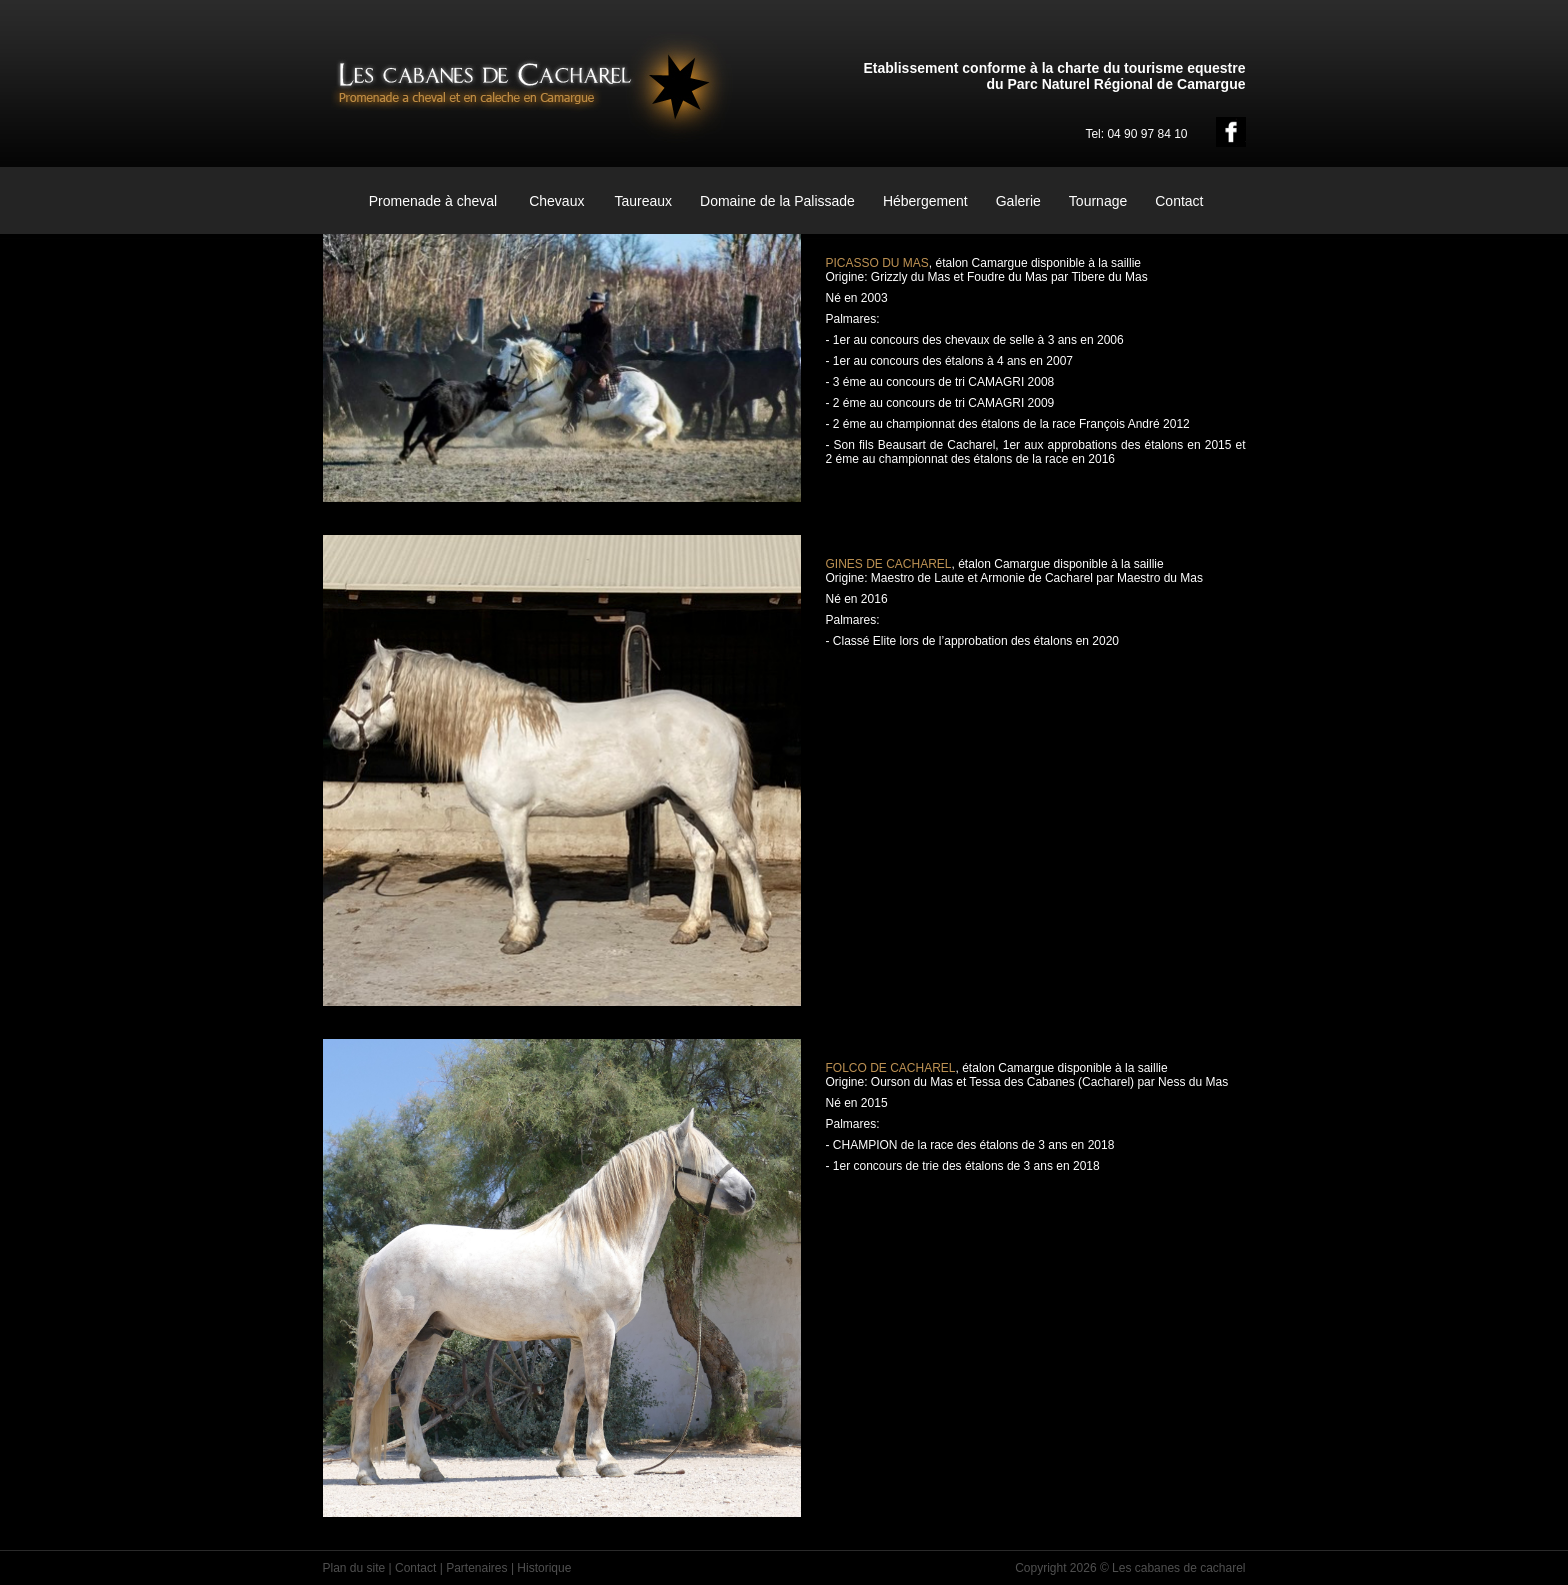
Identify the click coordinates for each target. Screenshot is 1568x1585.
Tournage (1098, 201)
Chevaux (556, 201)
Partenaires (476, 1568)
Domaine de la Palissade (777, 201)
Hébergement (925, 201)
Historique (544, 1568)
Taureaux (643, 201)
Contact (1179, 201)
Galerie (1018, 201)
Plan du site (354, 1568)
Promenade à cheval (433, 201)
